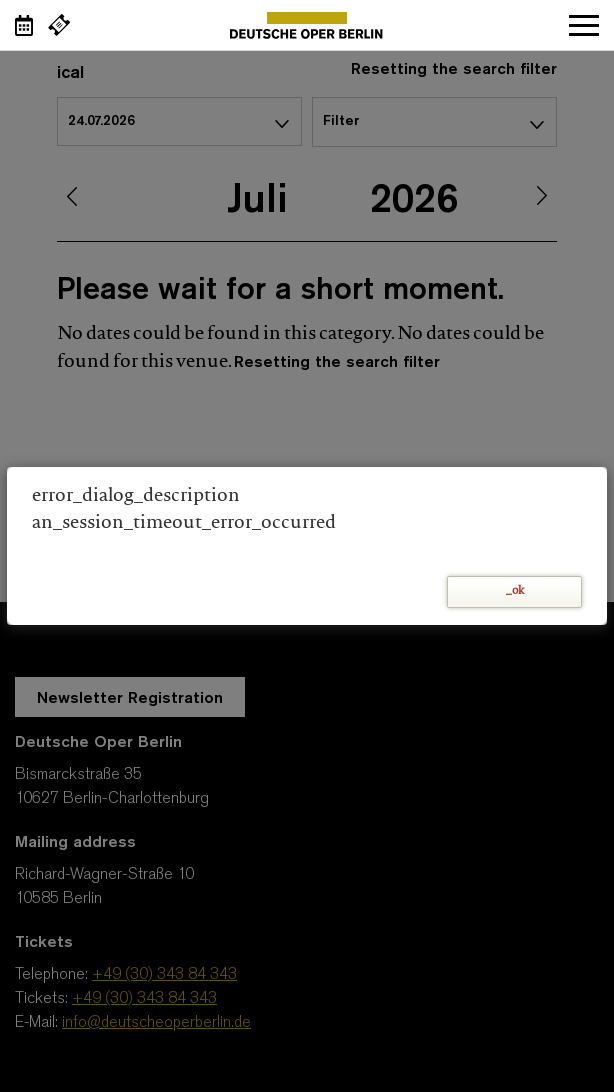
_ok (515, 591)
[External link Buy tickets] (59, 25)
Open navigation (584, 25)
